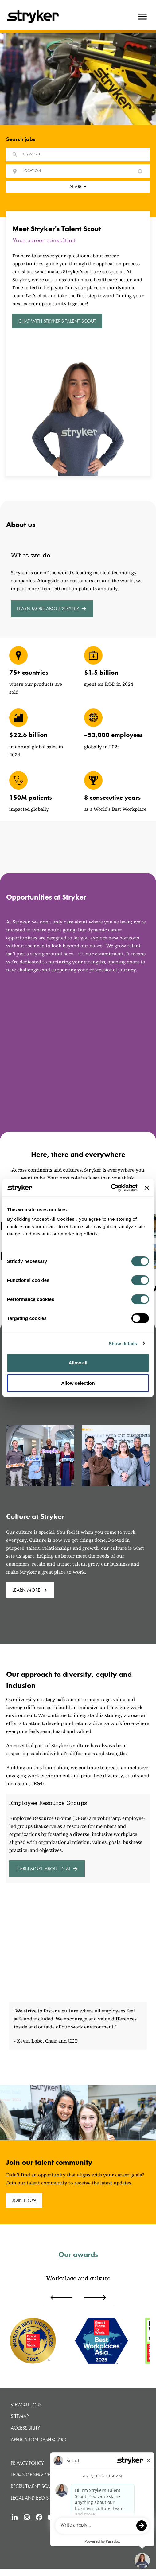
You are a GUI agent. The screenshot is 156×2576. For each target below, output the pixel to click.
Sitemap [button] (20, 2416)
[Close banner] (147, 1188)
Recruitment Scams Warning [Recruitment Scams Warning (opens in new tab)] (45, 2486)
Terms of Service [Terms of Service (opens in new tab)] (30, 2475)
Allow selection (78, 1382)
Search (78, 186)
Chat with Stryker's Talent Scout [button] (57, 321)
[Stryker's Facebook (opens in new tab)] (39, 2517)
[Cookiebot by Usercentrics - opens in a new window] (111, 1188)
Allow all (78, 1362)
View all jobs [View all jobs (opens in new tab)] (26, 2405)
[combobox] (76, 171)
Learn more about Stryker (52, 608)
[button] (140, 171)
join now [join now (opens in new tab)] (24, 2200)
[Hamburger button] (142, 16)
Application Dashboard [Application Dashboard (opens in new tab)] (38, 2439)
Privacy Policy (27, 2463)
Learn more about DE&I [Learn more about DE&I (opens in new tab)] (47, 1868)
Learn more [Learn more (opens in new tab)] (30, 1590)
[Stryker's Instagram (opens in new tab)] (26, 2517)
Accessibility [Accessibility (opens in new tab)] (25, 2428)
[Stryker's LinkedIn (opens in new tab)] (14, 2517)
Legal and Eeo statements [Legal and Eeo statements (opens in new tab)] (41, 2498)
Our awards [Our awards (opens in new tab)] (78, 2254)
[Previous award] (61, 2297)
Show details (123, 1343)
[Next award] (95, 2297)
